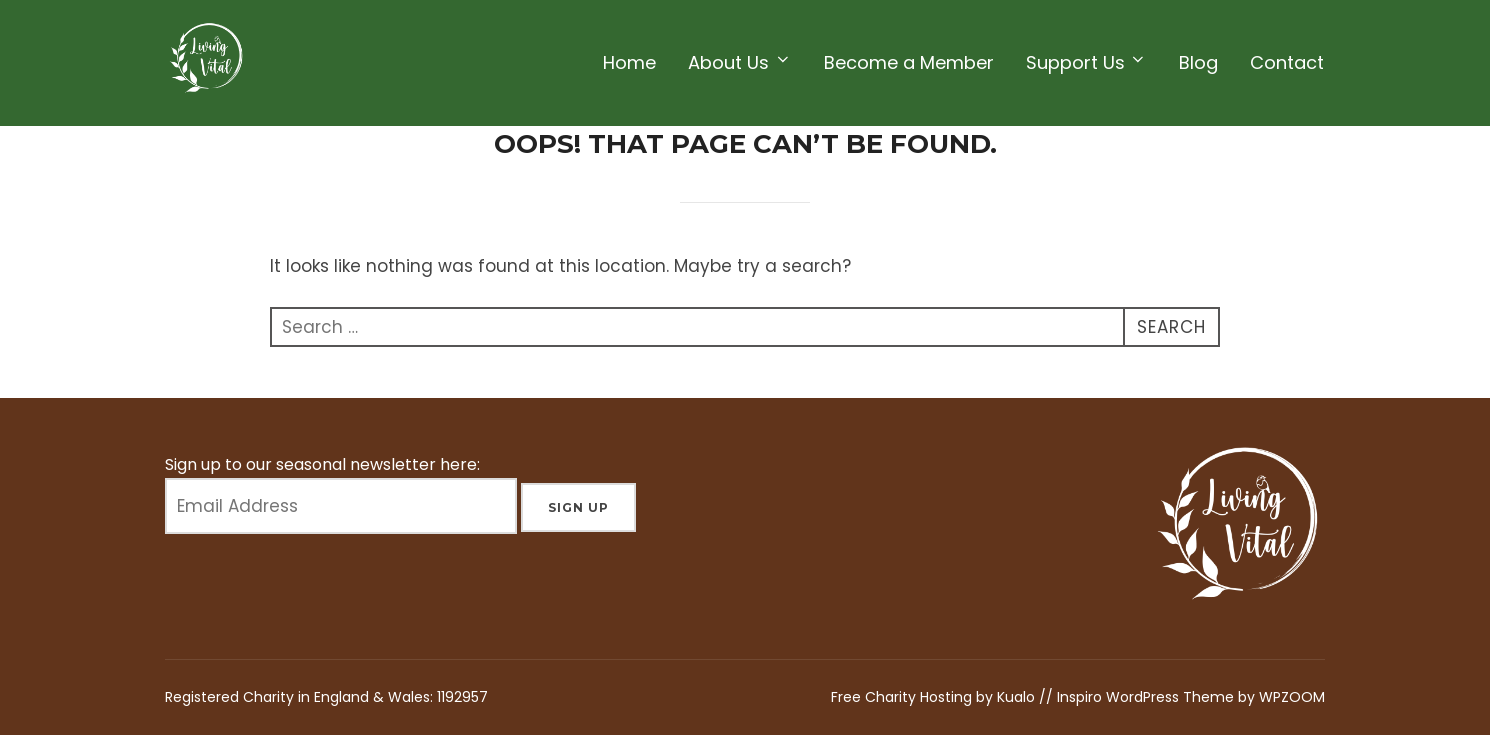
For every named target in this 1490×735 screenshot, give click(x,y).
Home (629, 62)
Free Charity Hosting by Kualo (935, 697)
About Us (740, 62)
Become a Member (909, 62)
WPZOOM (1292, 697)
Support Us (1087, 62)
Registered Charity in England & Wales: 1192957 (326, 697)
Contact (1287, 62)
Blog (1198, 62)
